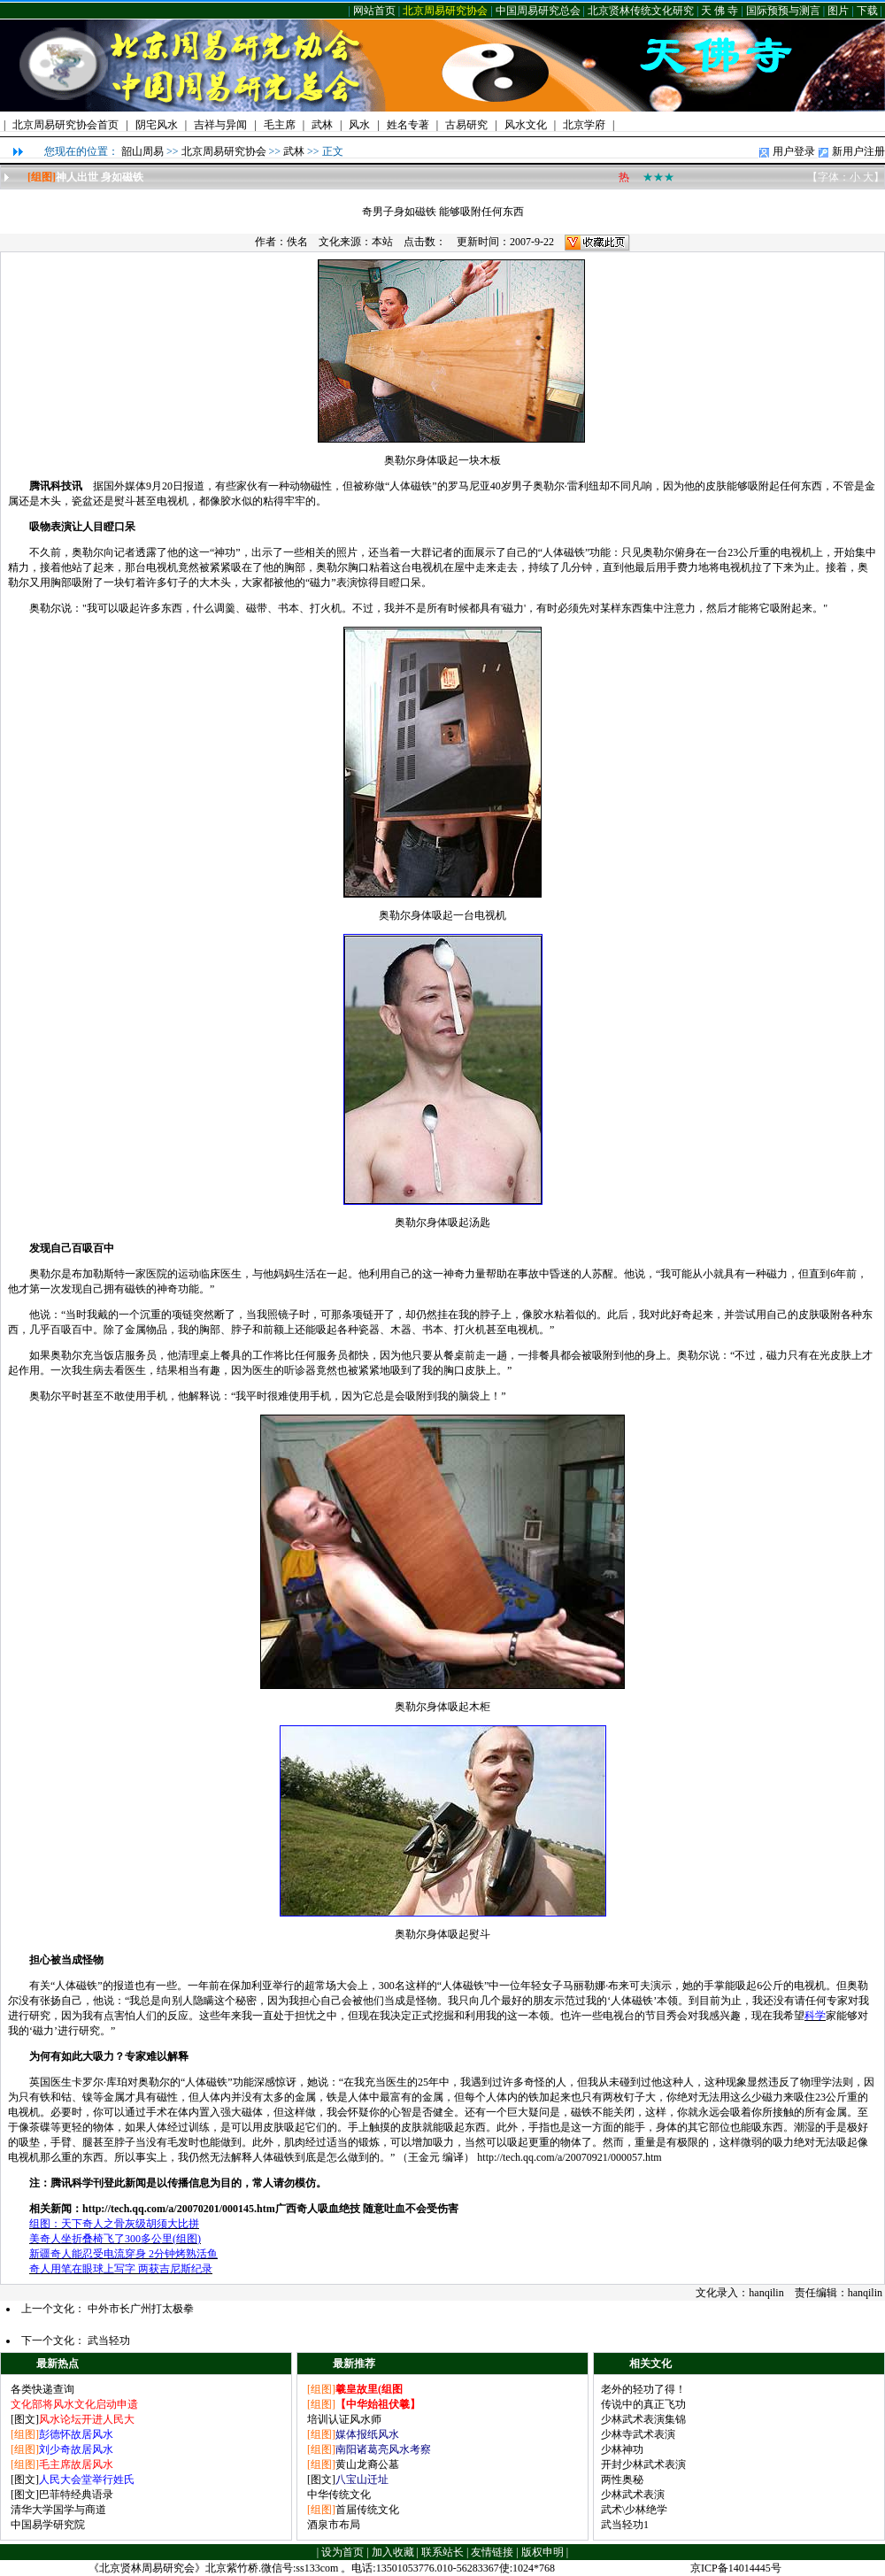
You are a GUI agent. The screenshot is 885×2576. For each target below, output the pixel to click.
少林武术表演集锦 (643, 2419)
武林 (293, 151)
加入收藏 (393, 2552)
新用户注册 (858, 151)
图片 (838, 10)
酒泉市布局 (333, 2524)
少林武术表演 (633, 2494)
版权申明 (542, 2552)
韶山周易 (142, 151)
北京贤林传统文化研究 (641, 10)
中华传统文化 (339, 2494)
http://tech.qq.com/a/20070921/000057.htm (569, 2157)
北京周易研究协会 (445, 10)
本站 (382, 241)
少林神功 (622, 2449)
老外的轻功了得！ (643, 2389)
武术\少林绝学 (634, 2509)
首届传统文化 (367, 2509)
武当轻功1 (625, 2524)
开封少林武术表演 (643, 2464)
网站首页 (374, 10)
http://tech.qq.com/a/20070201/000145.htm (178, 2208)
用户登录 (794, 151)
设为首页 (342, 2552)
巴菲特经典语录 (76, 2494)
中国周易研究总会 (538, 10)
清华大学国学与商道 (58, 2509)
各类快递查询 (42, 2389)
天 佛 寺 (719, 10)
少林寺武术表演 (638, 2434)
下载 (867, 10)
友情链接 (492, 2552)
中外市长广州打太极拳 (141, 2308)
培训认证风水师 (344, 2419)
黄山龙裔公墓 (367, 2464)
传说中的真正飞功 (643, 2404)
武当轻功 (109, 2340)
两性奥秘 (622, 2479)
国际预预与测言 (783, 10)
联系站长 (442, 2552)
